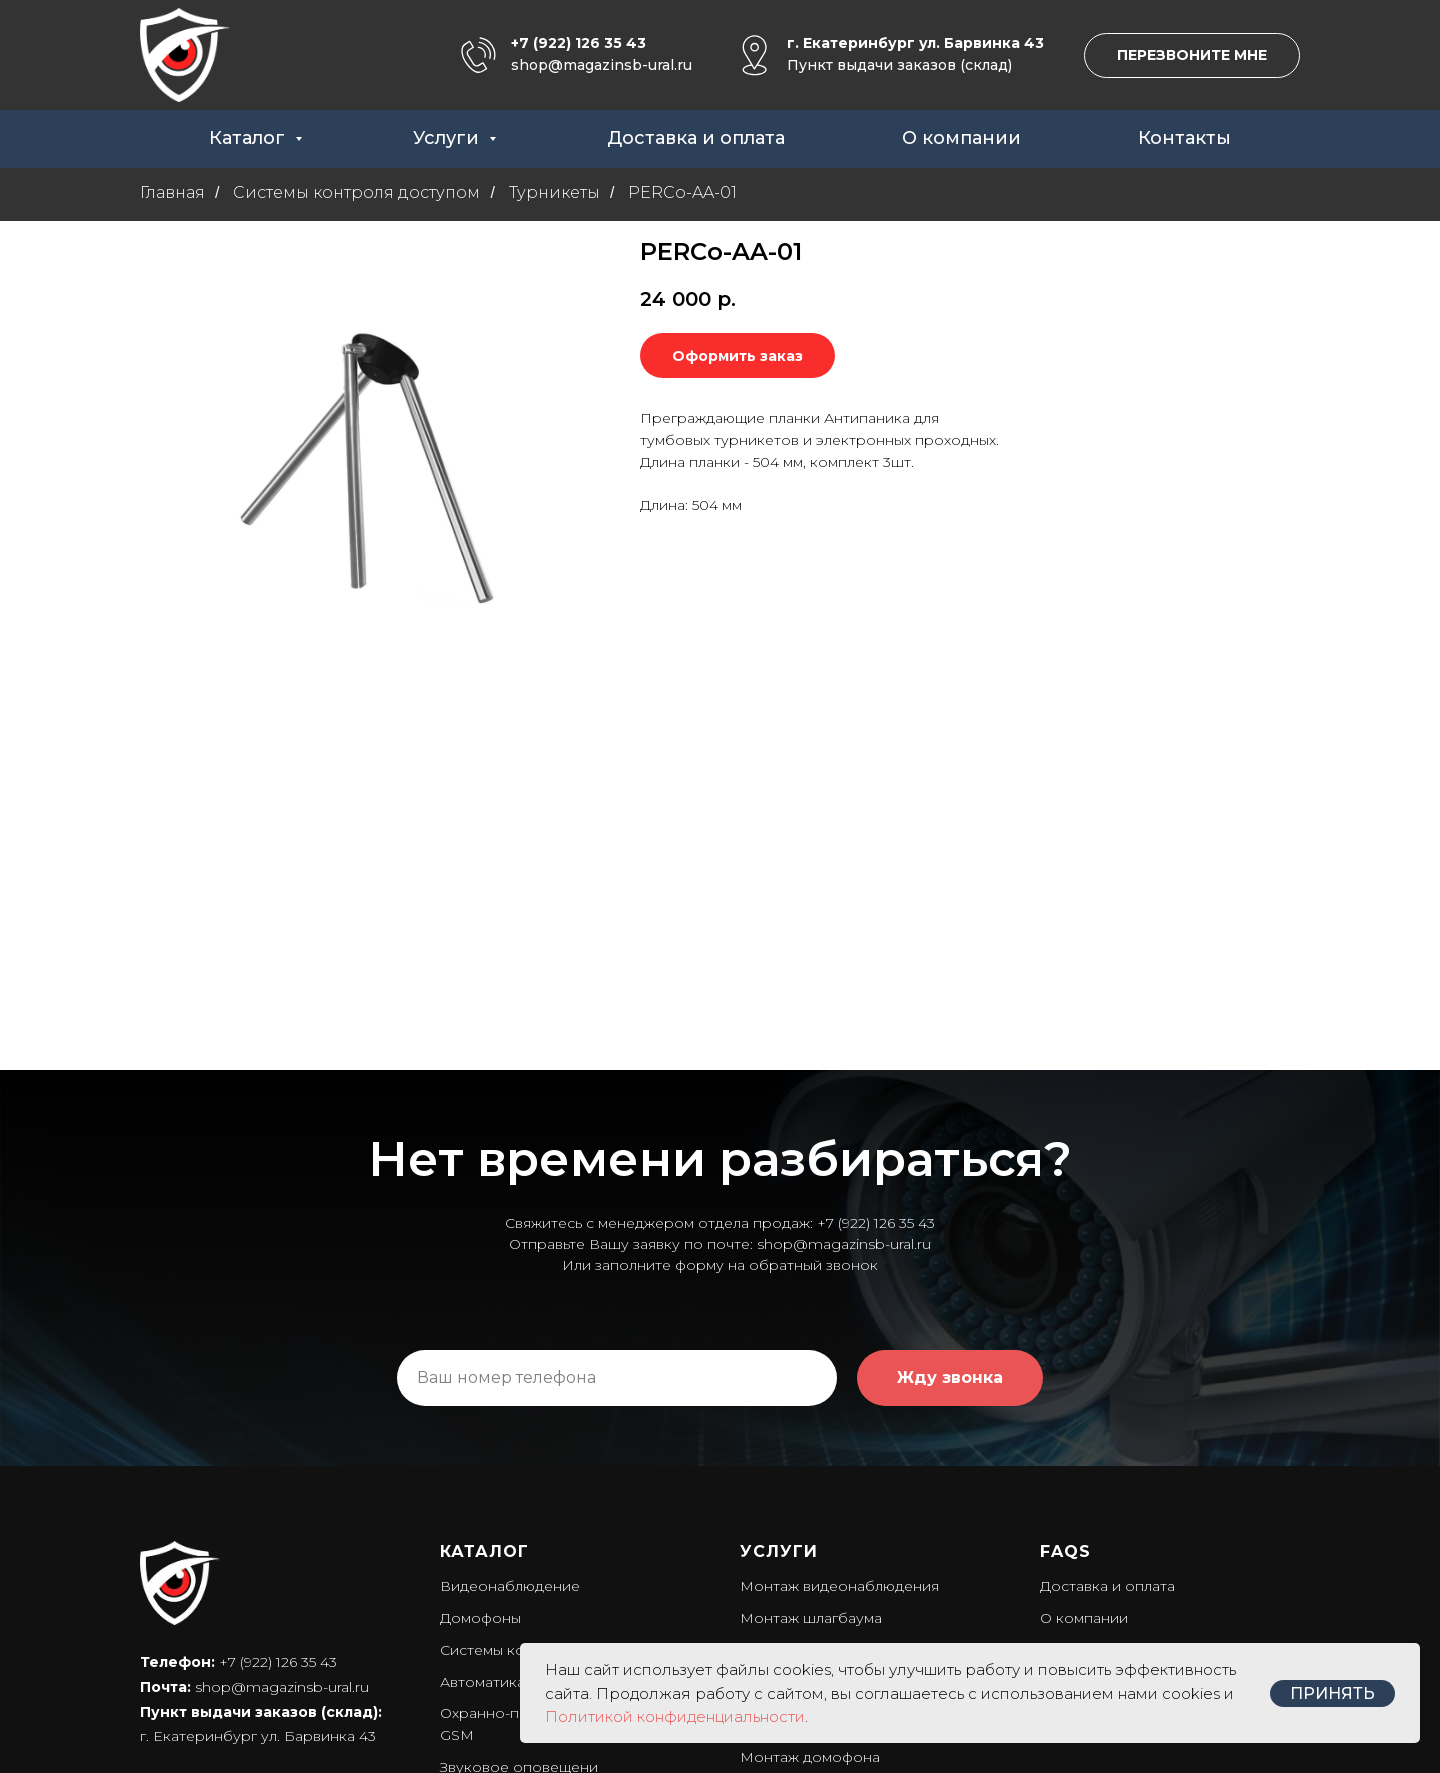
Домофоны (480, 1428)
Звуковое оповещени (519, 1577)
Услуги (448, 138)
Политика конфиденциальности (256, 1596)
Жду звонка (950, 1187)
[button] (1192, 55)
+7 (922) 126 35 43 (578, 43)
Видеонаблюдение (510, 1396)
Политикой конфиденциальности (675, 1716)
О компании (961, 138)
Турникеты (554, 192)
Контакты (1184, 138)
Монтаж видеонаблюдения (839, 1396)
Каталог (249, 138)
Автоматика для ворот (521, 1492)
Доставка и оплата (696, 138)
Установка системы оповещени (854, 1598)
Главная (172, 192)
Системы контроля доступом (356, 192)
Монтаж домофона (810, 1567)
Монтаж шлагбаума (811, 1428)
